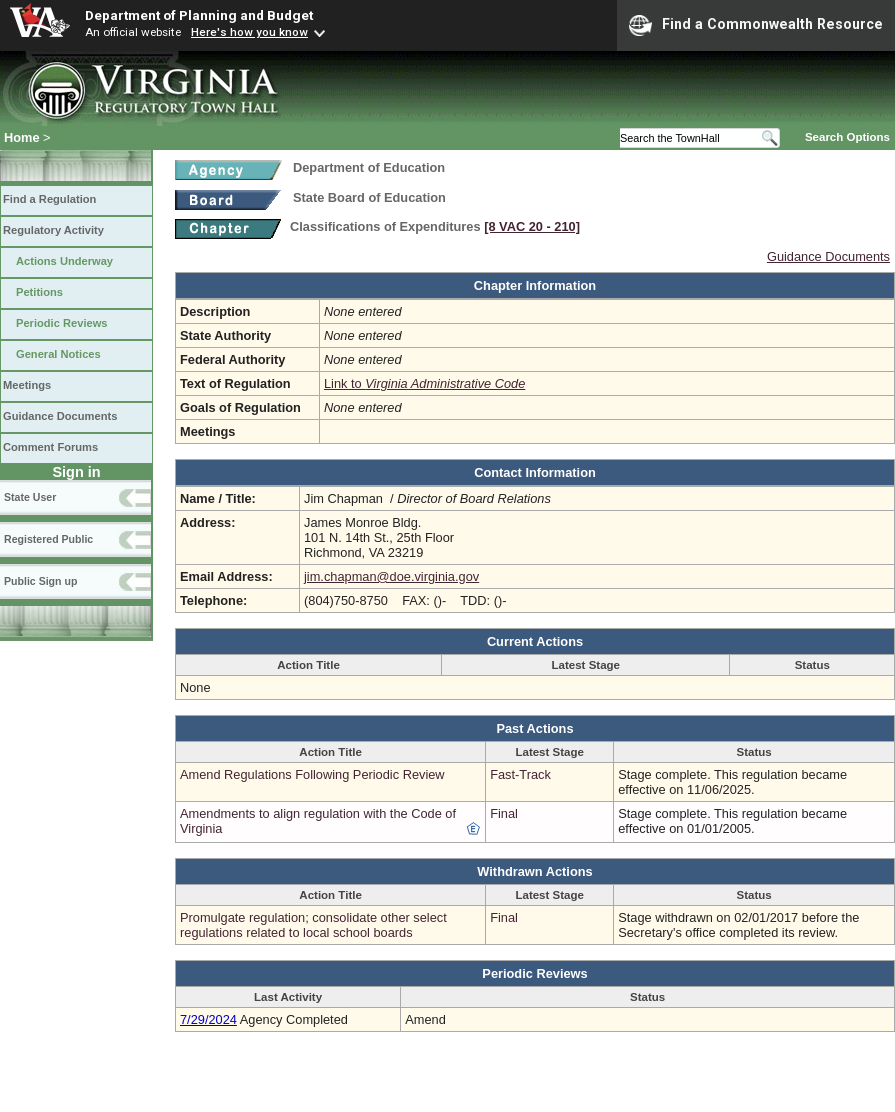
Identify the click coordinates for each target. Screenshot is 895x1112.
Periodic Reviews (62, 323)
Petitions (39, 292)
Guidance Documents (60, 416)
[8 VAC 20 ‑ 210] (532, 226)
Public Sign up (40, 581)
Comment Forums (50, 447)
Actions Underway (64, 261)
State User (30, 497)
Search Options (847, 137)
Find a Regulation (49, 199)
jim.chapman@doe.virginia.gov (391, 576)
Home (22, 137)
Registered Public (48, 539)
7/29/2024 (208, 1019)
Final (504, 813)
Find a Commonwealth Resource (756, 25)
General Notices (58, 354)
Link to (424, 383)
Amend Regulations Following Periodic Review (312, 774)
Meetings (27, 385)
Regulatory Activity (53, 230)
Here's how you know (249, 32)
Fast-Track (520, 774)
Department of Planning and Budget (199, 15)
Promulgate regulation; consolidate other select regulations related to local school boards (313, 925)
